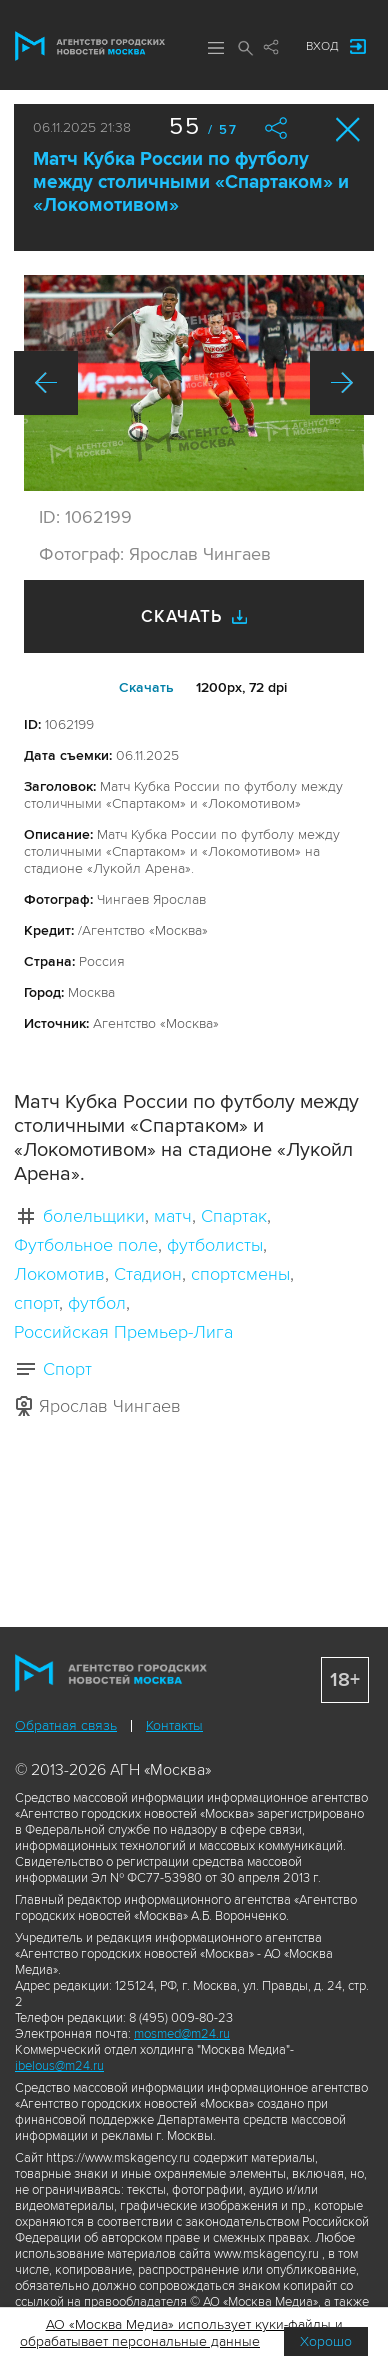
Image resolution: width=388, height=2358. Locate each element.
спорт (36, 1303)
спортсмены (240, 1274)
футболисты (215, 1245)
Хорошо (326, 2341)
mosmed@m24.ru (182, 2034)
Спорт (67, 1369)
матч (173, 1216)
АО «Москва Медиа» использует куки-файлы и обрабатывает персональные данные (181, 2333)
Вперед (342, 383)
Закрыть (348, 129)
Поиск (246, 48)
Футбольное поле (86, 1245)
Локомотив (59, 1274)
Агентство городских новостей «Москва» (90, 46)
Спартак (234, 1216)
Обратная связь (66, 1725)
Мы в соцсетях (271, 47)
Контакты (174, 1725)
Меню (216, 48)
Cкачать (146, 687)
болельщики (94, 1216)
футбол (97, 1303)
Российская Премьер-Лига (123, 1332)
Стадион (148, 1274)
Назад (46, 383)
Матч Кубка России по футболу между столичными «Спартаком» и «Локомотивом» (191, 182)
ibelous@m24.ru (59, 2066)
